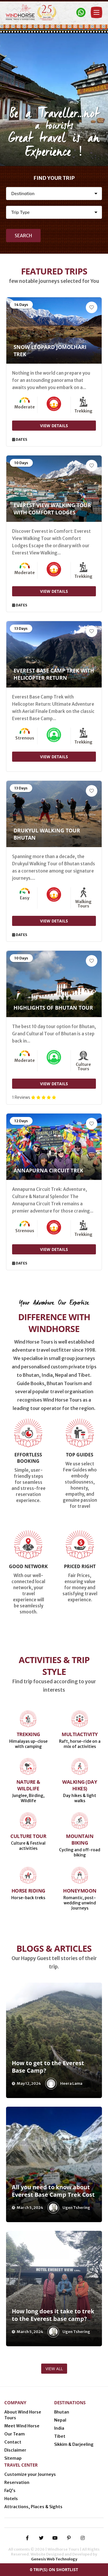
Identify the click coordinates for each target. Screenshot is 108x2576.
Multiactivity (80, 1734)
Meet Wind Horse (21, 2426)
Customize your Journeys (30, 2474)
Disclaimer (15, 2450)
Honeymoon (79, 1890)
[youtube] (55, 2538)
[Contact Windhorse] (81, 12)
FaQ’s (10, 2490)
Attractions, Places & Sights (33, 2506)
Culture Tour (28, 1836)
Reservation (16, 2482)
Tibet (59, 2436)
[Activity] (54, 212)
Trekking (28, 1734)
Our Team (14, 2434)
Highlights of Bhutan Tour (53, 1007)
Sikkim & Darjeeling (74, 2444)
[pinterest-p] (69, 2538)
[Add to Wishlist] (91, 307)
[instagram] (82, 2538)
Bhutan (61, 2412)
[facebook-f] (27, 2538)
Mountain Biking (79, 1839)
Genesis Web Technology (54, 2559)
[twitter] (41, 2538)
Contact (12, 2442)
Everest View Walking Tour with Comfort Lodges (52, 509)
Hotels (11, 2498)
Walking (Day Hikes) (79, 1785)
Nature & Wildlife (28, 1785)
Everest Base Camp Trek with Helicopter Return (54, 674)
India (59, 2428)
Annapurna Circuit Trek (48, 1170)
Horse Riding (28, 1890)
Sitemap (13, 2458)
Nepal (60, 2420)
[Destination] (54, 193)
